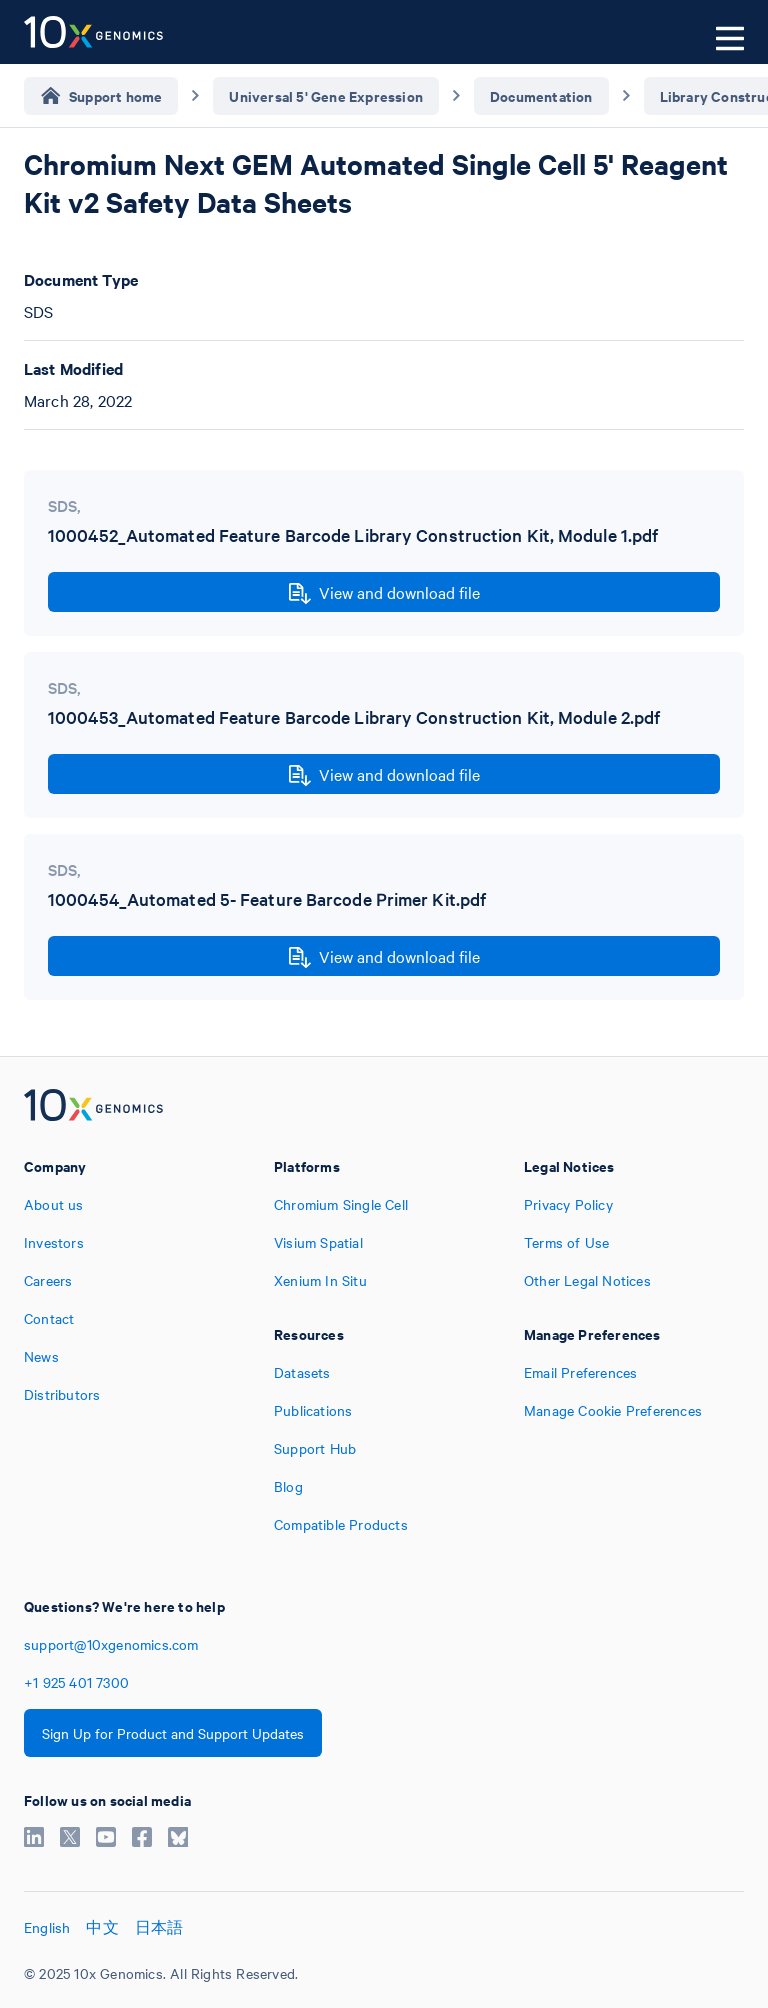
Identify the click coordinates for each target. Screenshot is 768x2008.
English (47, 1927)
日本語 (159, 1927)
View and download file (384, 593)
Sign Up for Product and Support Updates (173, 1733)
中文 (102, 1927)
